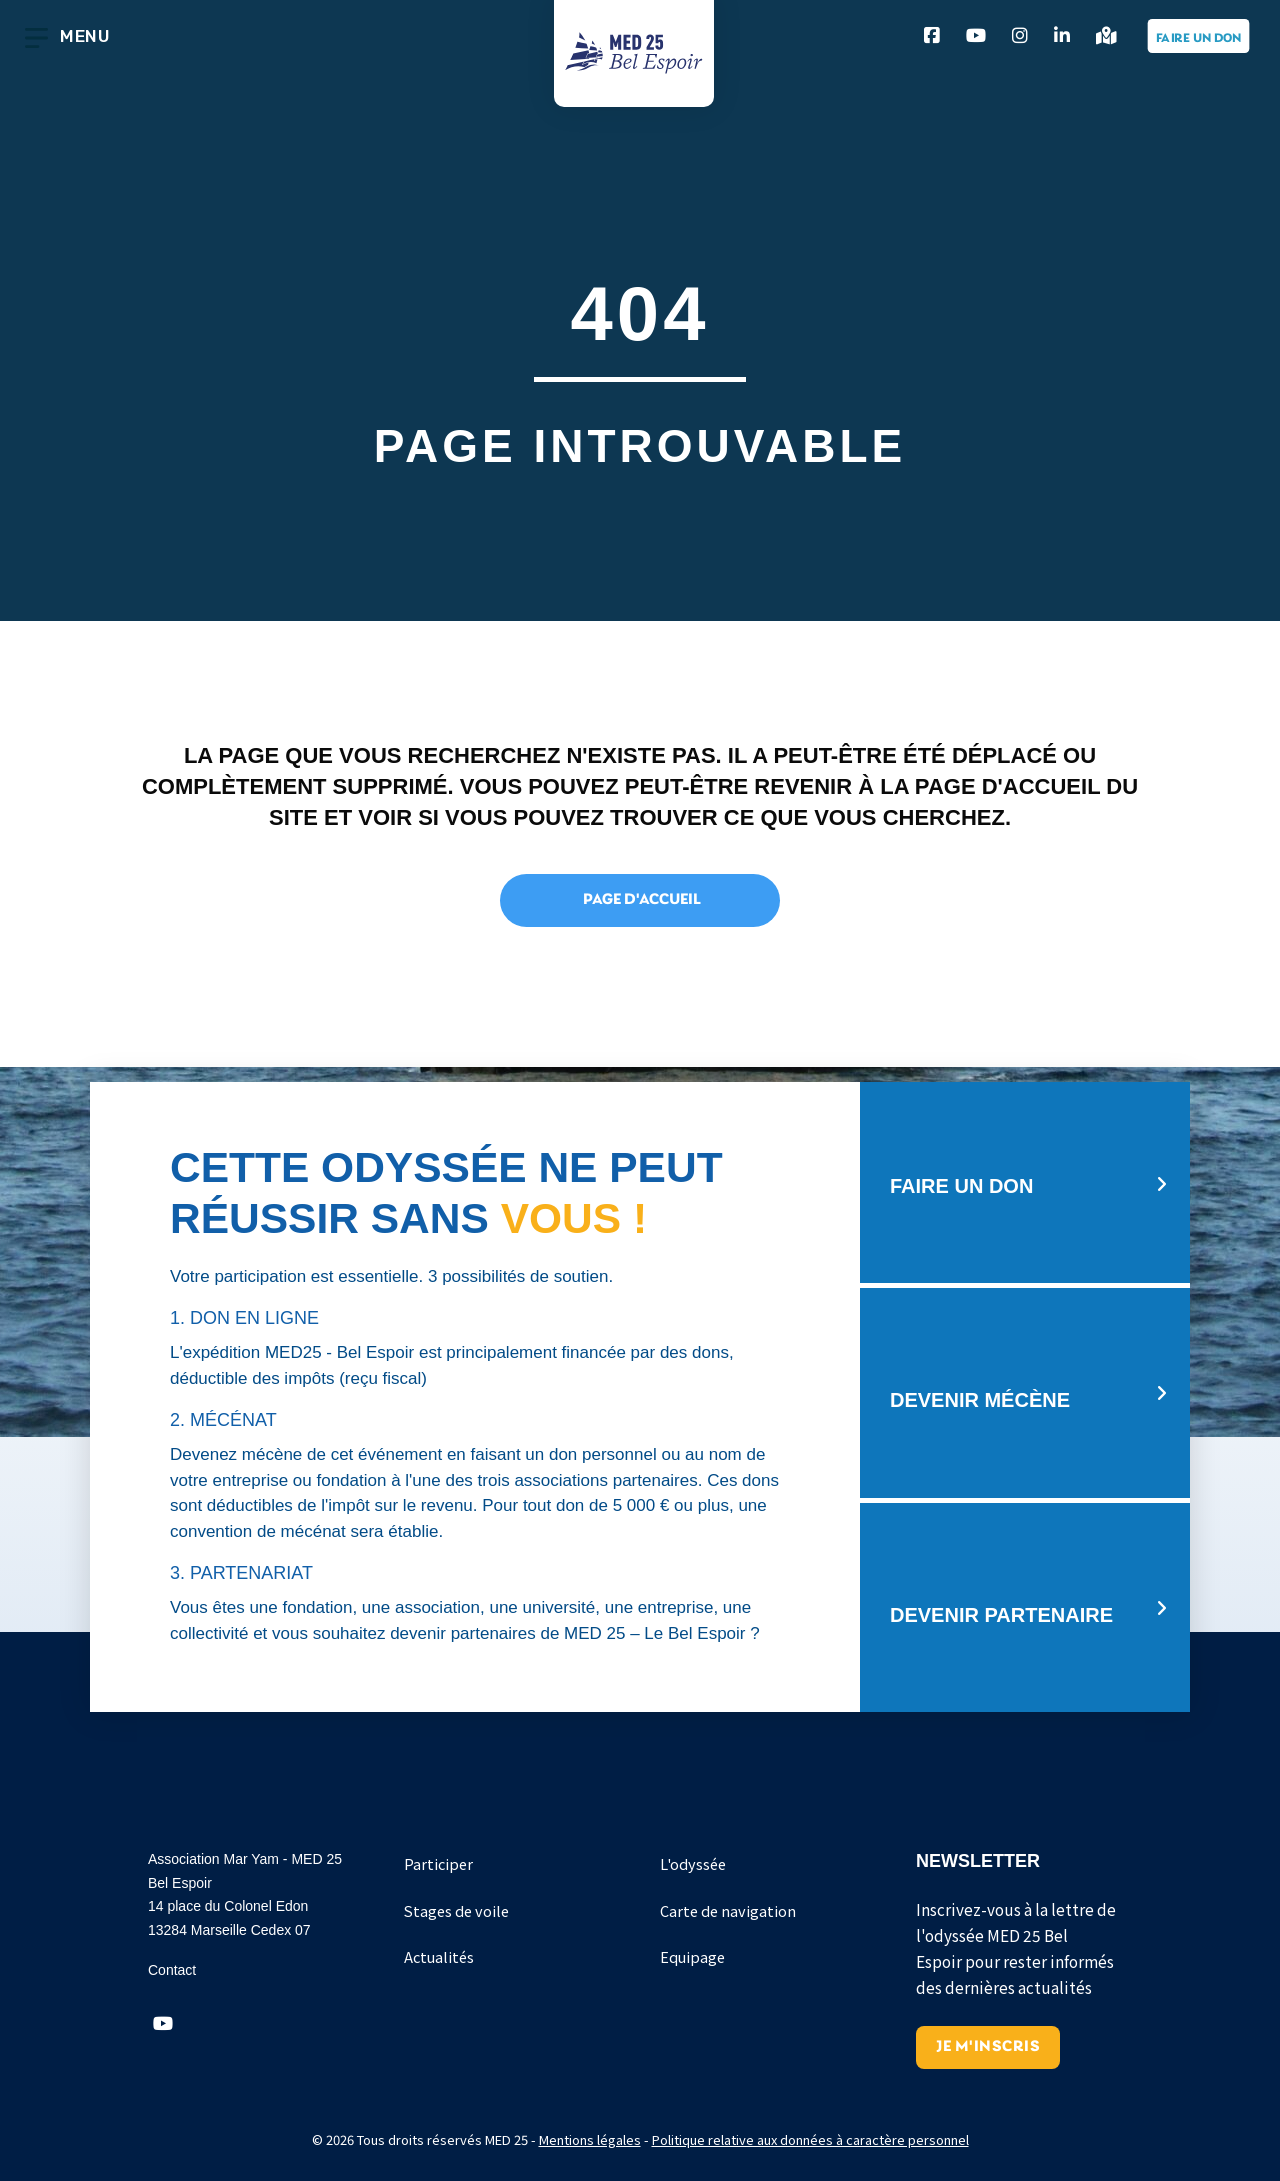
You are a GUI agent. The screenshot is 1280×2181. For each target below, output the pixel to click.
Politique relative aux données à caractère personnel (810, 2139)
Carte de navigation (728, 1910)
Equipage (692, 1956)
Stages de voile (456, 1910)
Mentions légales (590, 2139)
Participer (438, 1863)
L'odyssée (693, 1863)
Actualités (439, 1956)
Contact (172, 1970)
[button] (163, 2024)
